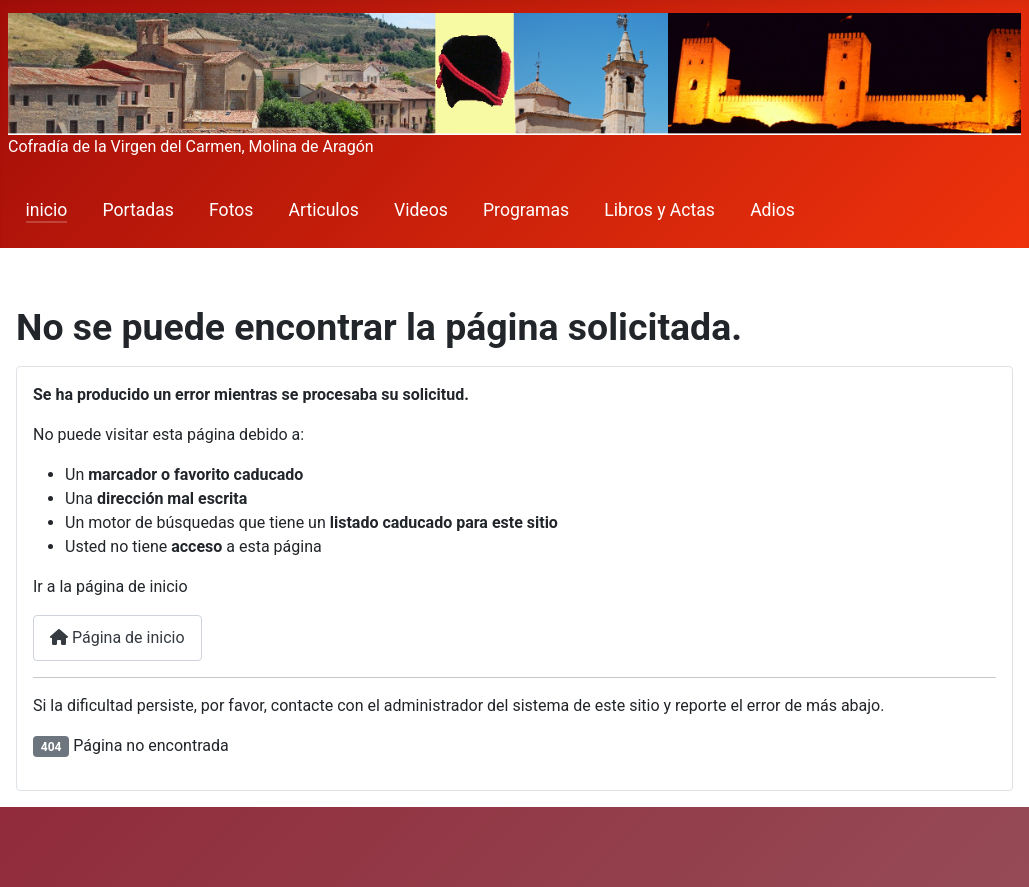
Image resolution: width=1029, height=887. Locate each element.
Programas (526, 210)
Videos (421, 210)
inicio (47, 210)
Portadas (138, 210)
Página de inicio (117, 637)
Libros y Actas (659, 210)
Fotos (231, 210)
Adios (772, 210)
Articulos (324, 210)
